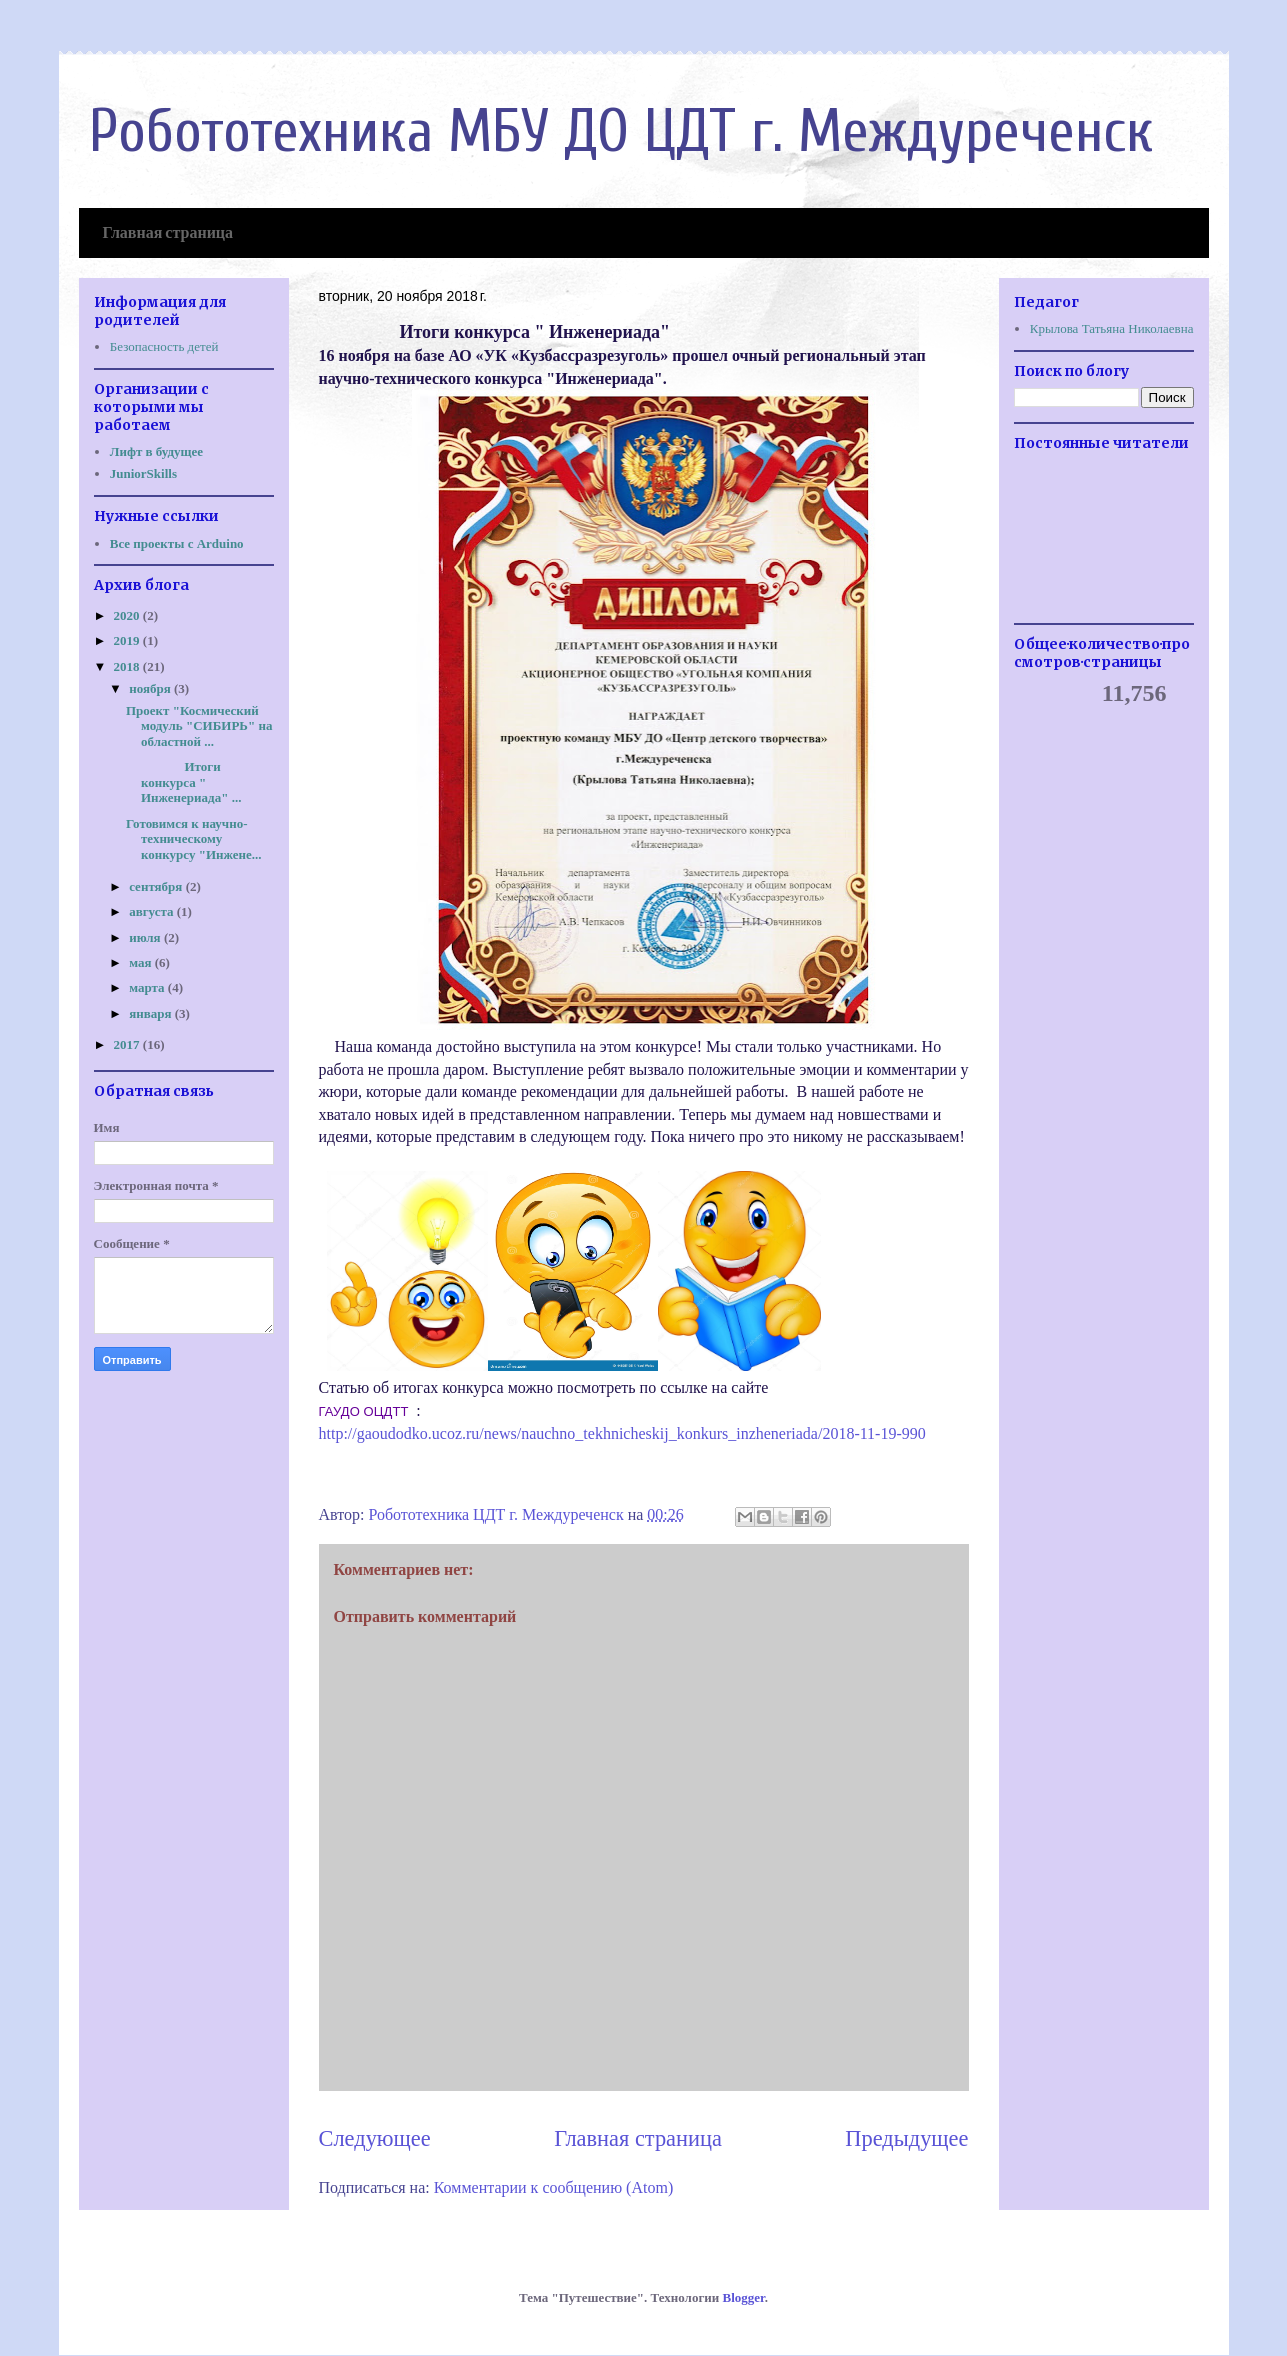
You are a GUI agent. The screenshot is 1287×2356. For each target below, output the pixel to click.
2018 (128, 666)
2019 (128, 640)
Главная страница (168, 234)
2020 (128, 615)
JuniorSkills (143, 473)
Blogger (744, 2297)
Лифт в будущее (156, 451)
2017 (128, 1044)
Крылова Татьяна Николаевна (1112, 328)
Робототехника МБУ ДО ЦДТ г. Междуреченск (621, 132)
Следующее (375, 2138)
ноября (151, 688)
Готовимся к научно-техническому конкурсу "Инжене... (194, 839)
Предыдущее (906, 2138)
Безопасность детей (164, 346)
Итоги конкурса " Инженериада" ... (183, 782)
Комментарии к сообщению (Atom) (554, 2187)
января (152, 1013)
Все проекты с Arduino (177, 543)
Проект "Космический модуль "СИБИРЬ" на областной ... (199, 726)
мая (142, 962)
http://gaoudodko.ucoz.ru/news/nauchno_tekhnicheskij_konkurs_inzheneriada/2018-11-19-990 (622, 1433)
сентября (157, 886)
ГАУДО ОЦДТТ (366, 1411)
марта (148, 987)
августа (153, 911)
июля (146, 937)
